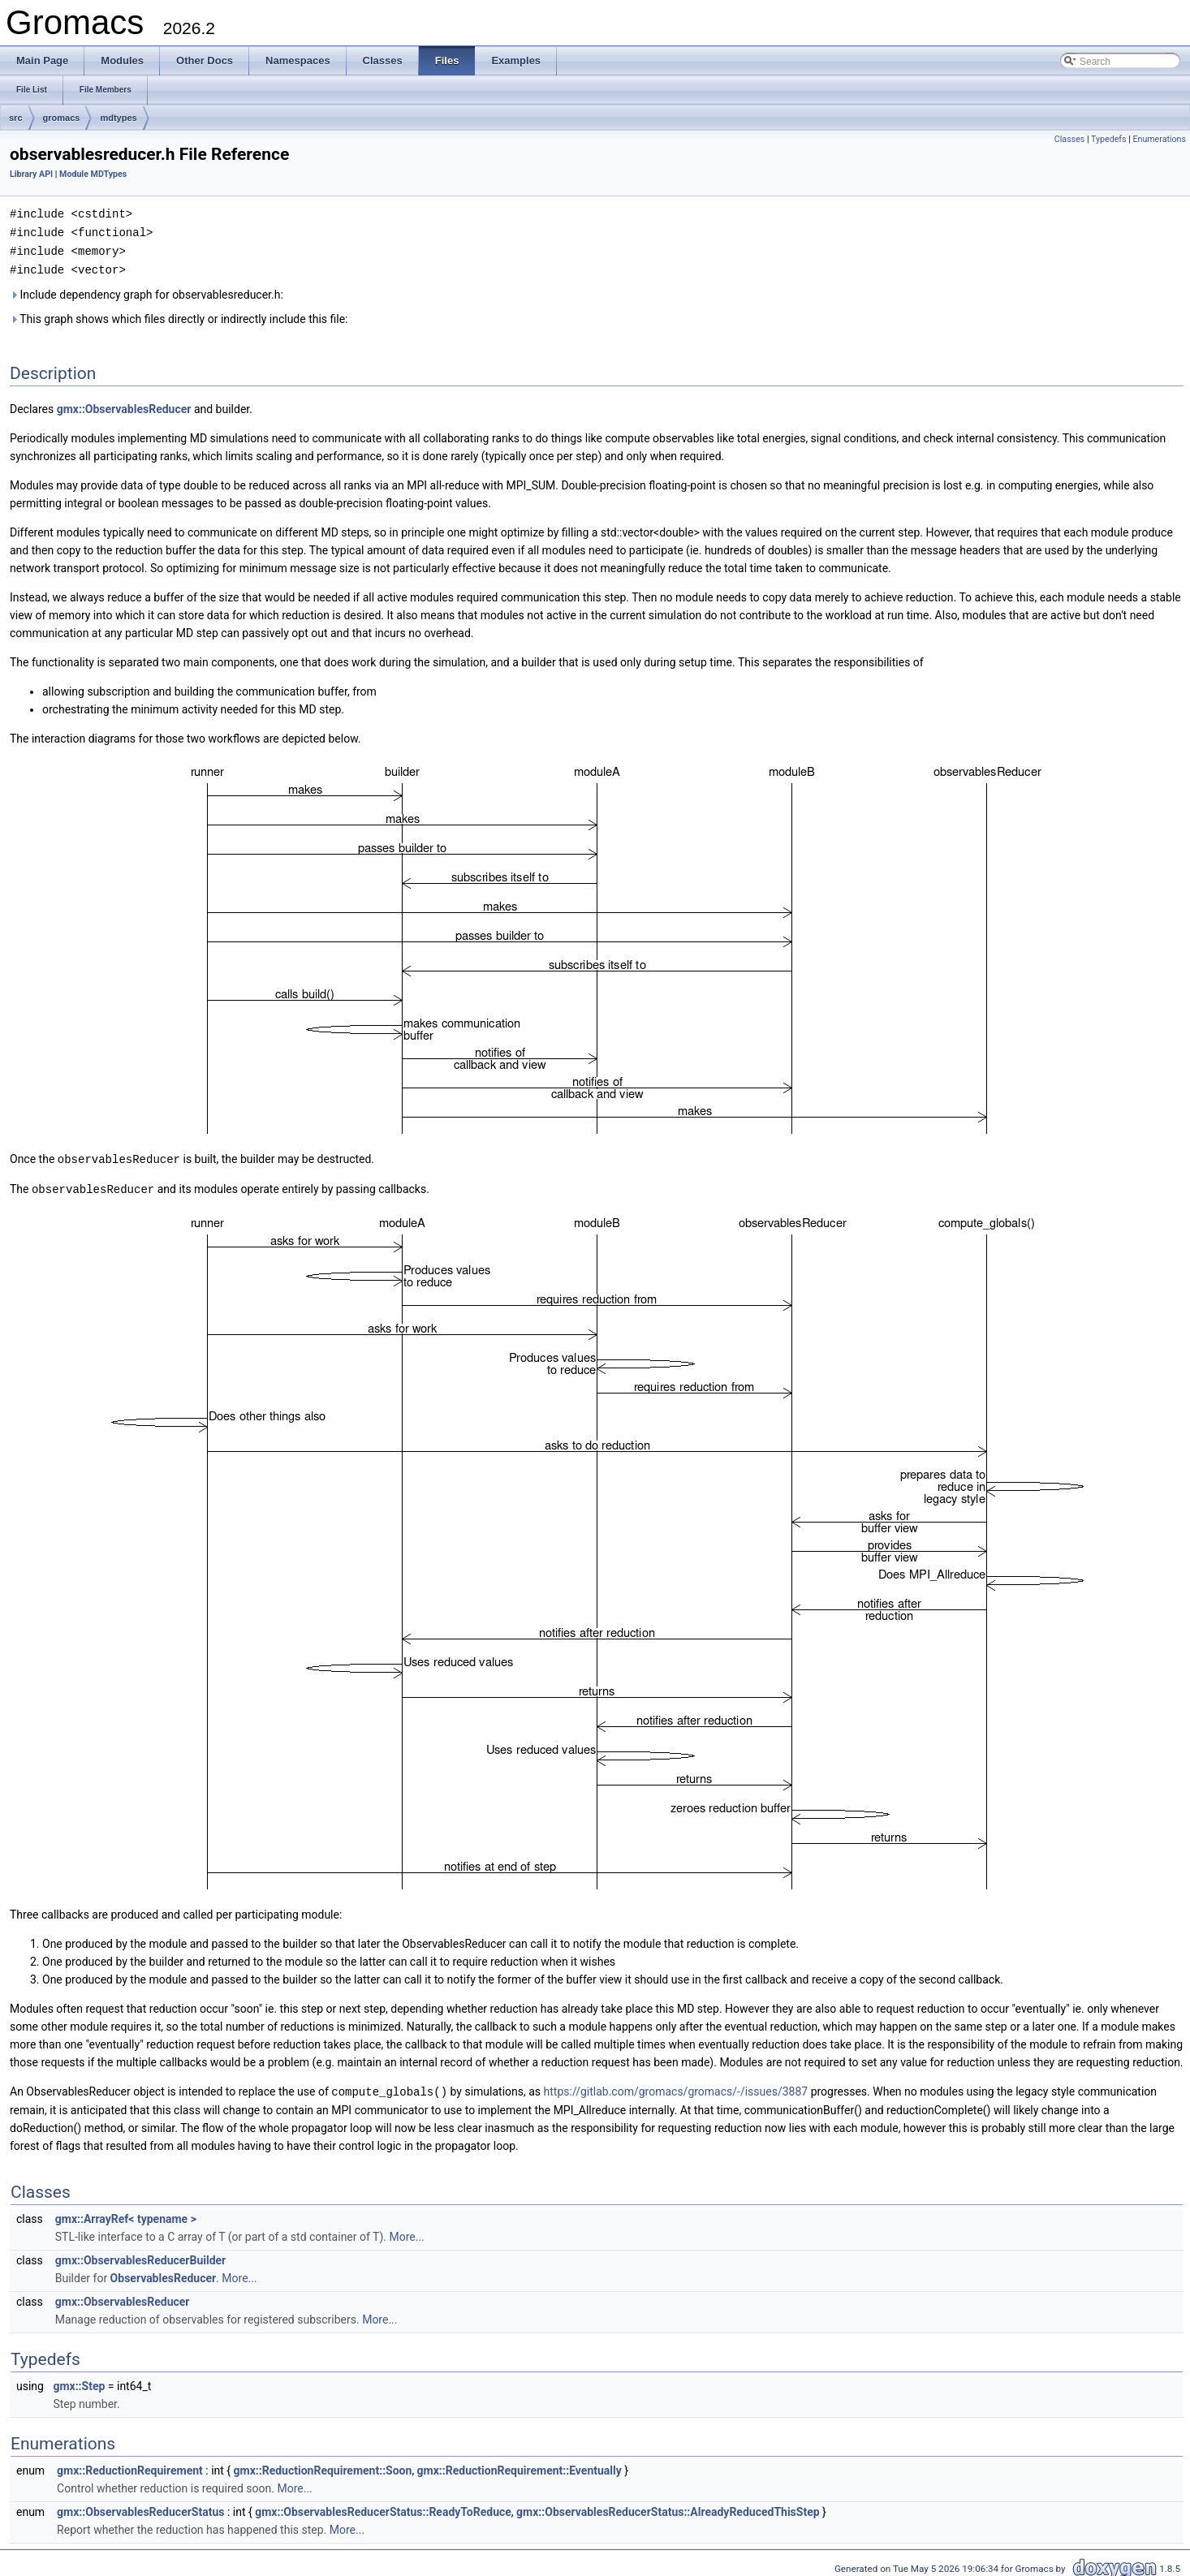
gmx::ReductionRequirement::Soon (323, 2464)
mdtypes (118, 118)
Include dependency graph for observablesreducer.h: (146, 291)
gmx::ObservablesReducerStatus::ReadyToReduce (383, 2506)
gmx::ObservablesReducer (124, 405)
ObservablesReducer (163, 2272)
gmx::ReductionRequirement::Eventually (519, 2464)
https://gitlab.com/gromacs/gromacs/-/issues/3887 (676, 2086)
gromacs (61, 118)
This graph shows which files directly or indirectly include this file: (179, 315)
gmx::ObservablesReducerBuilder (140, 2254)
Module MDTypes (93, 174)
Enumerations (1159, 139)
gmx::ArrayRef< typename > (125, 2213)
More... (406, 2231)
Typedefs (1109, 139)
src (16, 118)
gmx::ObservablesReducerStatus (140, 2506)
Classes (1069, 139)
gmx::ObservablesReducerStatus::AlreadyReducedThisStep (668, 2506)
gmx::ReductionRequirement (130, 2464)
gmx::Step (79, 2380)
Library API (31, 174)
